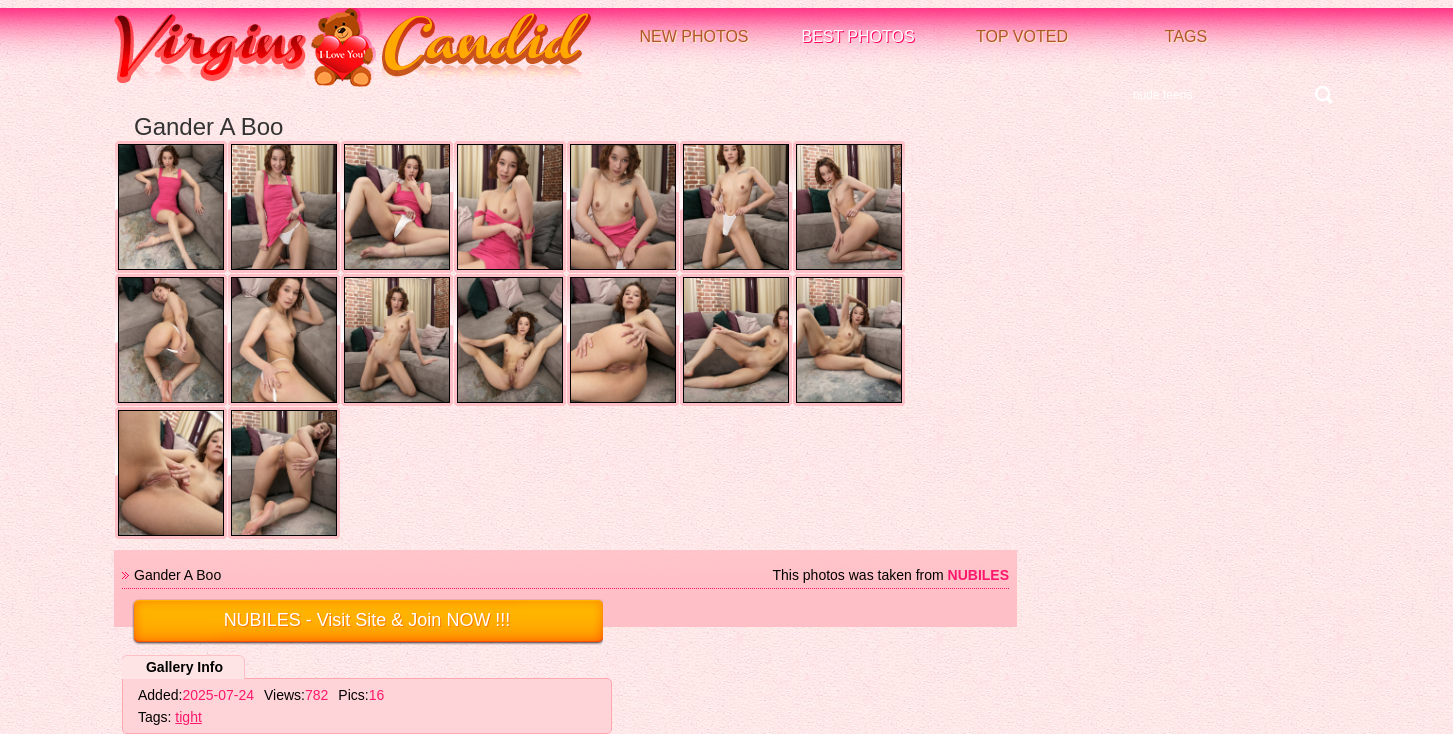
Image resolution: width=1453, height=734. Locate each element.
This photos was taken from (890, 575)
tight (188, 717)
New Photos (693, 36)
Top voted (1022, 36)
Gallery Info (184, 667)
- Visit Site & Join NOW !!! (367, 620)
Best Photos (857, 36)
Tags (1186, 36)
